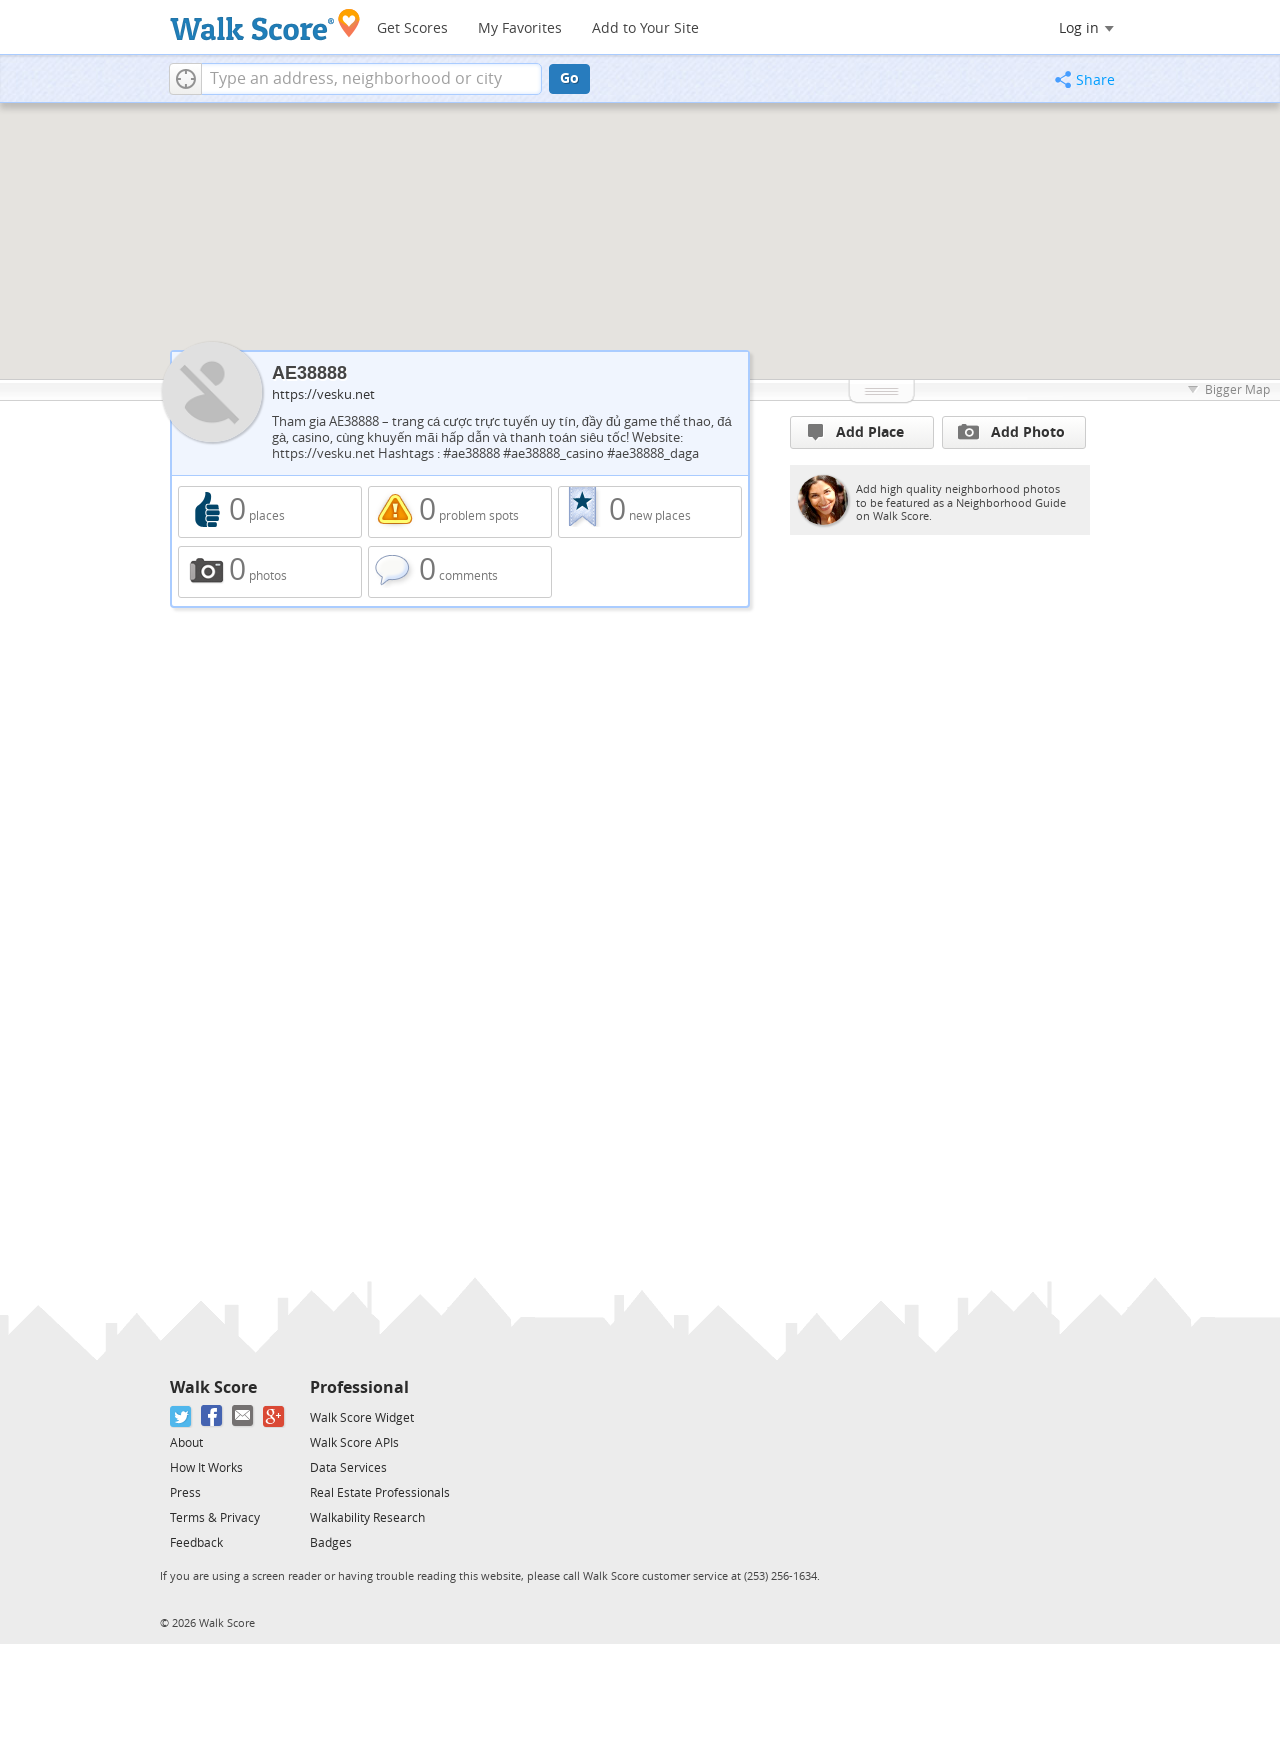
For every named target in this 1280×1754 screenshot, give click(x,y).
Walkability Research (367, 1518)
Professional (359, 1387)
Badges (331, 1543)
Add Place (856, 432)
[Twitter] (181, 1416)
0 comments (460, 572)
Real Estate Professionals (380, 1493)
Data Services (348, 1468)
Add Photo (1011, 432)
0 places (270, 512)
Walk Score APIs (354, 1443)
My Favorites (520, 28)
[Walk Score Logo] (265, 24)
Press (185, 1493)
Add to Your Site (645, 28)
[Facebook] (212, 1416)
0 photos (270, 572)
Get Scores (412, 28)
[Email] (243, 1416)
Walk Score (213, 1387)
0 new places (650, 512)
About (186, 1443)
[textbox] (371, 79)
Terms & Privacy (215, 1518)
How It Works (206, 1468)
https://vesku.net (323, 394)
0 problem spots (460, 512)
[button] (185, 79)
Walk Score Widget (362, 1418)
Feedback (196, 1543)
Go (569, 78)
